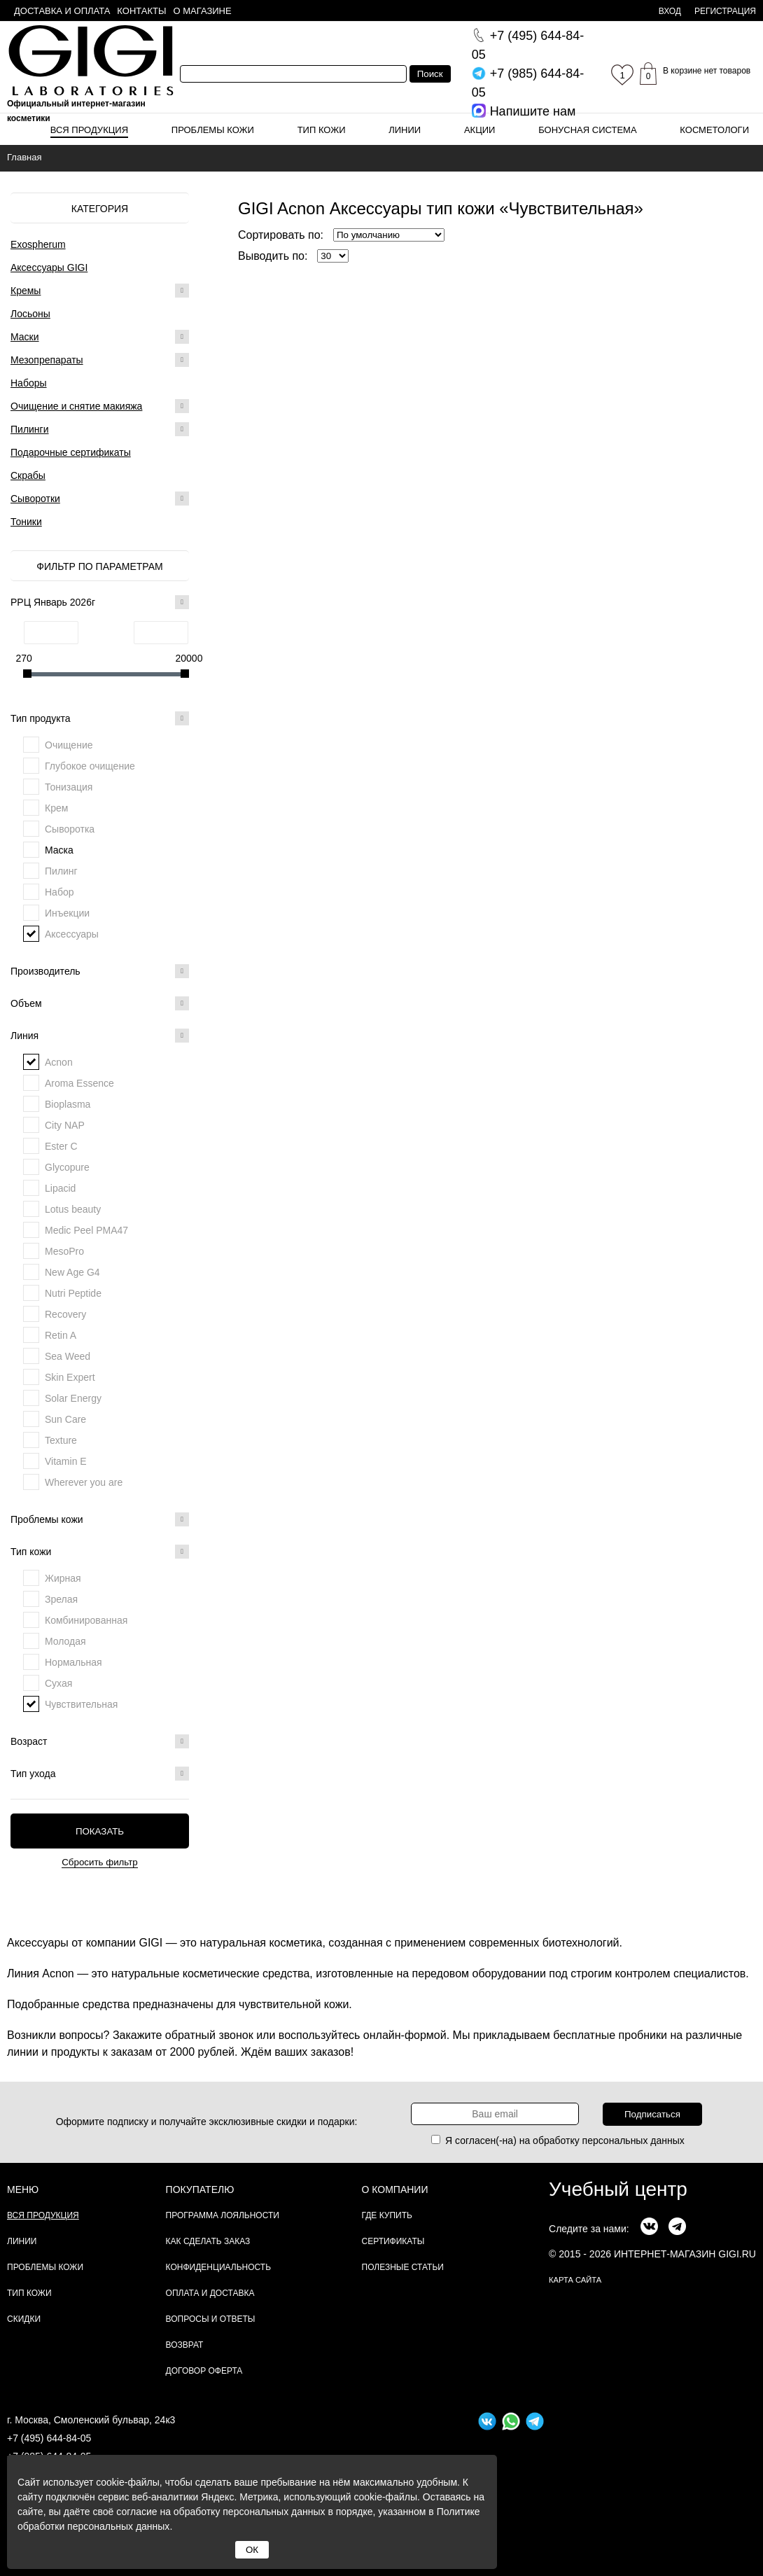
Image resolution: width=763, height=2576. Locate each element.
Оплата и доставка (210, 2293)
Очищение (69, 745)
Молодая (65, 1641)
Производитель (99, 971)
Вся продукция (89, 130)
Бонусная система (587, 130)
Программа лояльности (222, 2215)
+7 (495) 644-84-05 (49, 2438)
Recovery (65, 1314)
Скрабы (28, 475)
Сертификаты (393, 2241)
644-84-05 (528, 45)
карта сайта (575, 2280)
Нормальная (73, 1662)
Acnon (59, 1062)
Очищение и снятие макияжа (76, 406)
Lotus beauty (73, 1209)
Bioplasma (67, 1104)
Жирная (63, 1578)
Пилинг (61, 871)
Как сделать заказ (208, 2241)
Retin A (60, 1335)
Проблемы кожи (213, 130)
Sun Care (65, 1419)
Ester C (61, 1146)
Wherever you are (83, 1482)
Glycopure (67, 1167)
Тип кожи (322, 130)
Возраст (99, 1741)
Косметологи (714, 130)
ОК (252, 2549)
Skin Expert (70, 1377)
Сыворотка (69, 829)
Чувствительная (81, 1704)
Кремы (25, 290)
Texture (61, 1440)
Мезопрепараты (46, 359)
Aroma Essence (79, 1083)
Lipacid (60, 1188)
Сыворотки (35, 498)
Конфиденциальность (218, 2267)
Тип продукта (99, 718)
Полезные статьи (403, 2267)
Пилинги (29, 429)
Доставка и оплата (62, 11)
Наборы (28, 383)
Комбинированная (86, 1620)
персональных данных (633, 2140)
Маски (24, 336)
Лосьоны (30, 313)
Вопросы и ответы (210, 2319)
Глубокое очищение (90, 766)
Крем (56, 808)
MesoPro (64, 1251)
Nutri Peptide (73, 1293)
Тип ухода (99, 1774)
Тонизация (68, 787)
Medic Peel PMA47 (86, 1230)
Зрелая (61, 1599)
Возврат (185, 2345)
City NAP (65, 1125)
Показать (100, 1831)
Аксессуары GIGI (49, 267)
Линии (404, 130)
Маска (59, 850)
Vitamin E (66, 1461)
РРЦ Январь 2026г (99, 602)
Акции (480, 130)
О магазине (203, 11)
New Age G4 (72, 1272)
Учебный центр (618, 2189)
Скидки (24, 2319)
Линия (99, 1036)
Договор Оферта (204, 2371)
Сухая (58, 1683)
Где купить (387, 2215)
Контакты (141, 11)
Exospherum (38, 244)
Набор (59, 892)
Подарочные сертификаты (70, 452)
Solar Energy (73, 1398)
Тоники (26, 521)
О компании (395, 2189)
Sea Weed (67, 1356)
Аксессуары (72, 934)
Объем (99, 1003)
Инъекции (67, 913)
